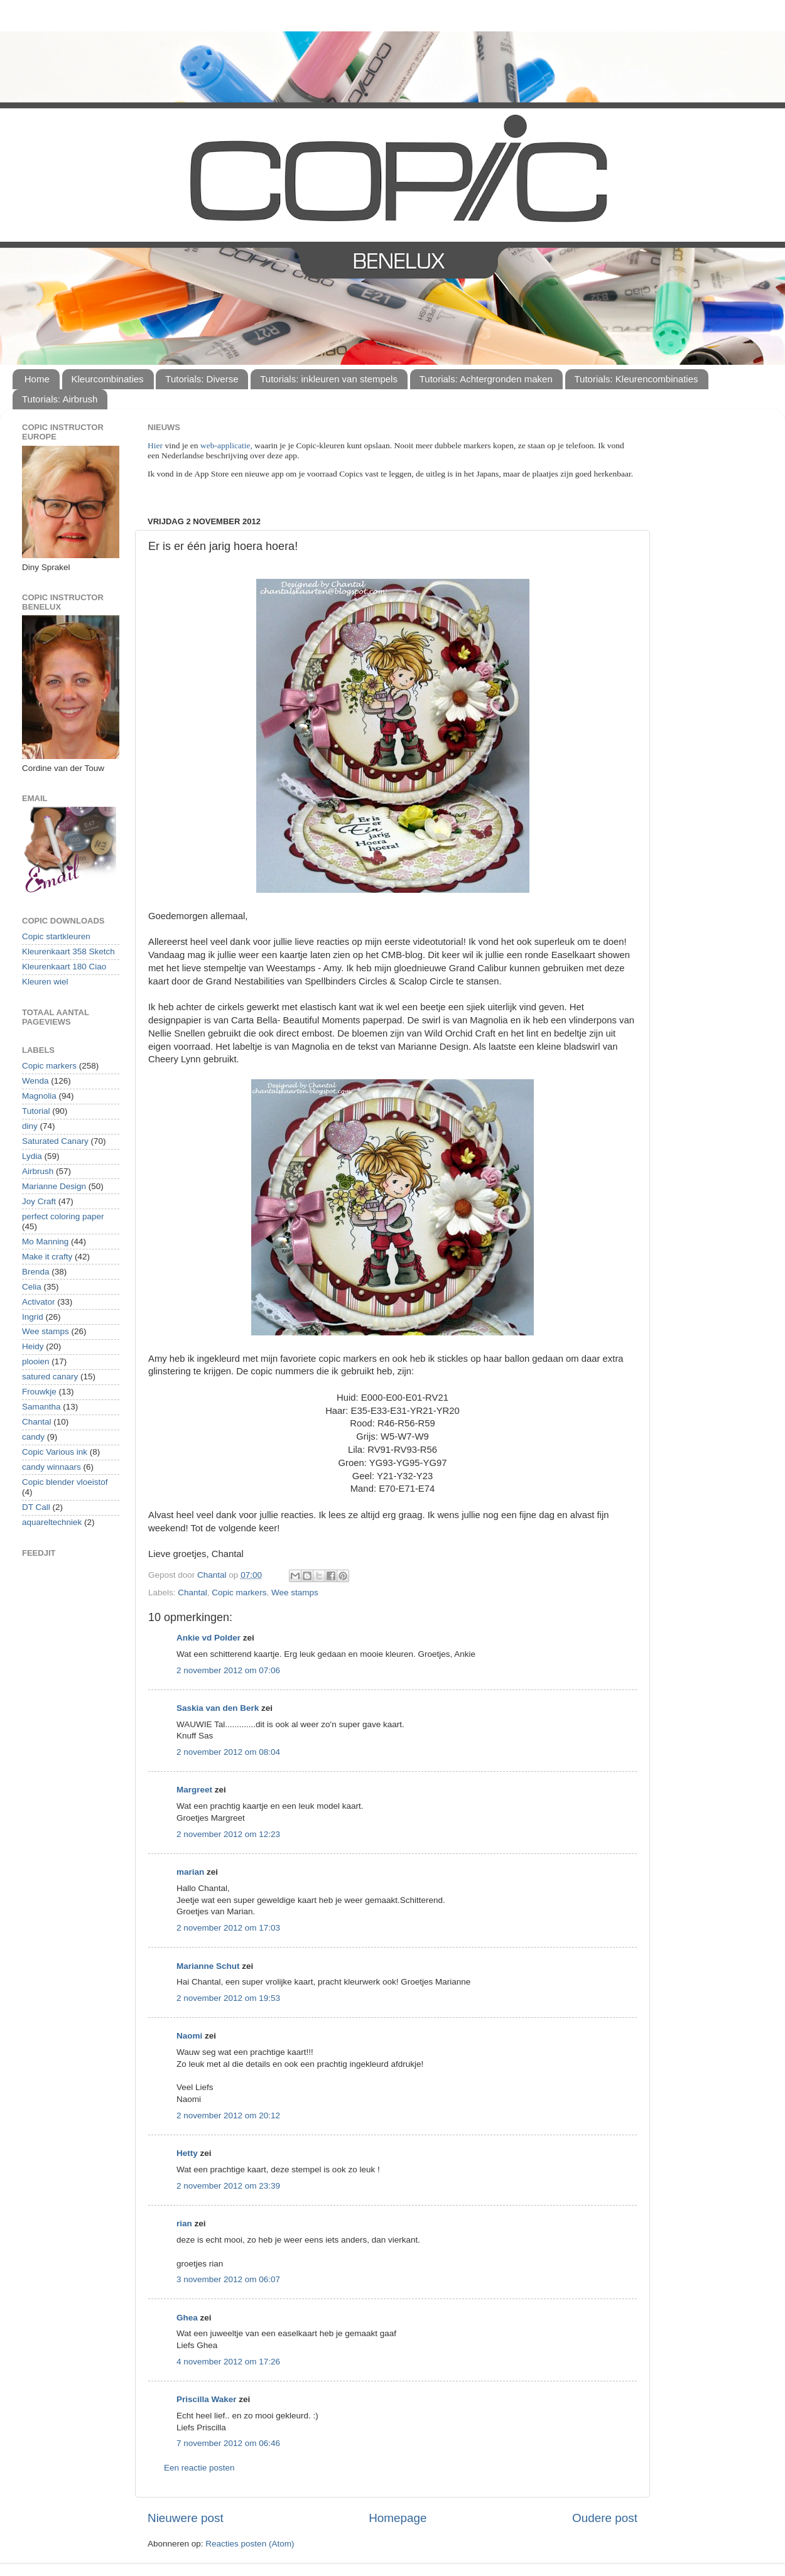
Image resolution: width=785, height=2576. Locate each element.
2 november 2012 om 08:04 (228, 1752)
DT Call (36, 1507)
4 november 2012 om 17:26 (228, 2361)
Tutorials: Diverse (201, 379)
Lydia (32, 1156)
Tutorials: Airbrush (59, 399)
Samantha (41, 1406)
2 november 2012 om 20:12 (228, 2115)
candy (33, 1437)
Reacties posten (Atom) (249, 2543)
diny (30, 1126)
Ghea (187, 2317)
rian (184, 2223)
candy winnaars (51, 1467)
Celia (31, 1286)
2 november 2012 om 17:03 (228, 1927)
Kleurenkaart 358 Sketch (68, 951)
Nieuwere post (186, 2518)
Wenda (35, 1081)
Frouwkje (39, 1391)
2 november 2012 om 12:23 (228, 1834)
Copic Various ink (54, 1452)
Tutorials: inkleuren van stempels (329, 379)
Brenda (36, 1271)
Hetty (187, 2153)
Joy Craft (39, 1201)
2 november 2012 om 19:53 (228, 1998)
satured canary (50, 1376)
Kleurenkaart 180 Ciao (64, 966)
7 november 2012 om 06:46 (228, 2443)
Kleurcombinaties (108, 379)
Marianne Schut (208, 1966)
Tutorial (36, 1111)
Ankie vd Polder (208, 1637)
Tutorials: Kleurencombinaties (636, 379)
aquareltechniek (52, 1522)
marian (190, 1872)
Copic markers (239, 1592)
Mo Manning (45, 1241)
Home (37, 379)
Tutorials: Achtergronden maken (486, 379)
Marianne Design (54, 1186)
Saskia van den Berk (217, 1708)
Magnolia (39, 1096)
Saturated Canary (55, 1141)
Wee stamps (294, 1592)
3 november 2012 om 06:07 (228, 2279)
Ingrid (32, 1317)
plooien (36, 1361)
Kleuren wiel (45, 981)
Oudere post (604, 2518)
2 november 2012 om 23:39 (228, 2186)
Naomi (189, 2035)
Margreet (194, 1789)
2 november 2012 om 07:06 (228, 1670)
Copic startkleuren (56, 936)
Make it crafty (47, 1256)
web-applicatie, (226, 445)
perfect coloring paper (63, 1216)
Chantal (192, 1592)
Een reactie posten (199, 2467)
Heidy (33, 1346)
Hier (156, 445)
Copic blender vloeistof (65, 1482)
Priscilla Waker (206, 2399)
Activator (38, 1302)
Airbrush (37, 1171)
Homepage (397, 2518)
